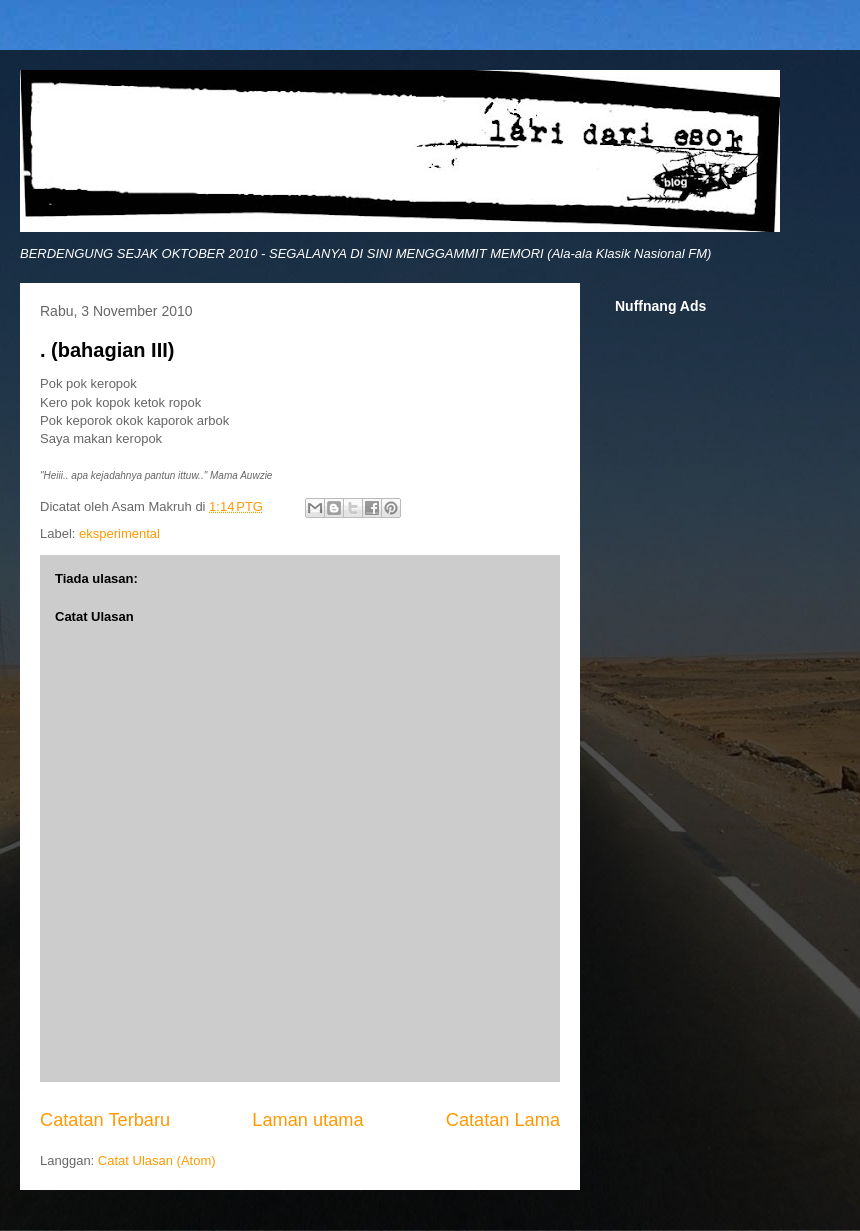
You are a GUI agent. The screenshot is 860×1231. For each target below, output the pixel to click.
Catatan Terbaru (105, 1120)
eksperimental (119, 533)
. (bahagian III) (107, 350)
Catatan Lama (503, 1120)
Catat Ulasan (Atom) (157, 1160)
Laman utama (307, 1120)
